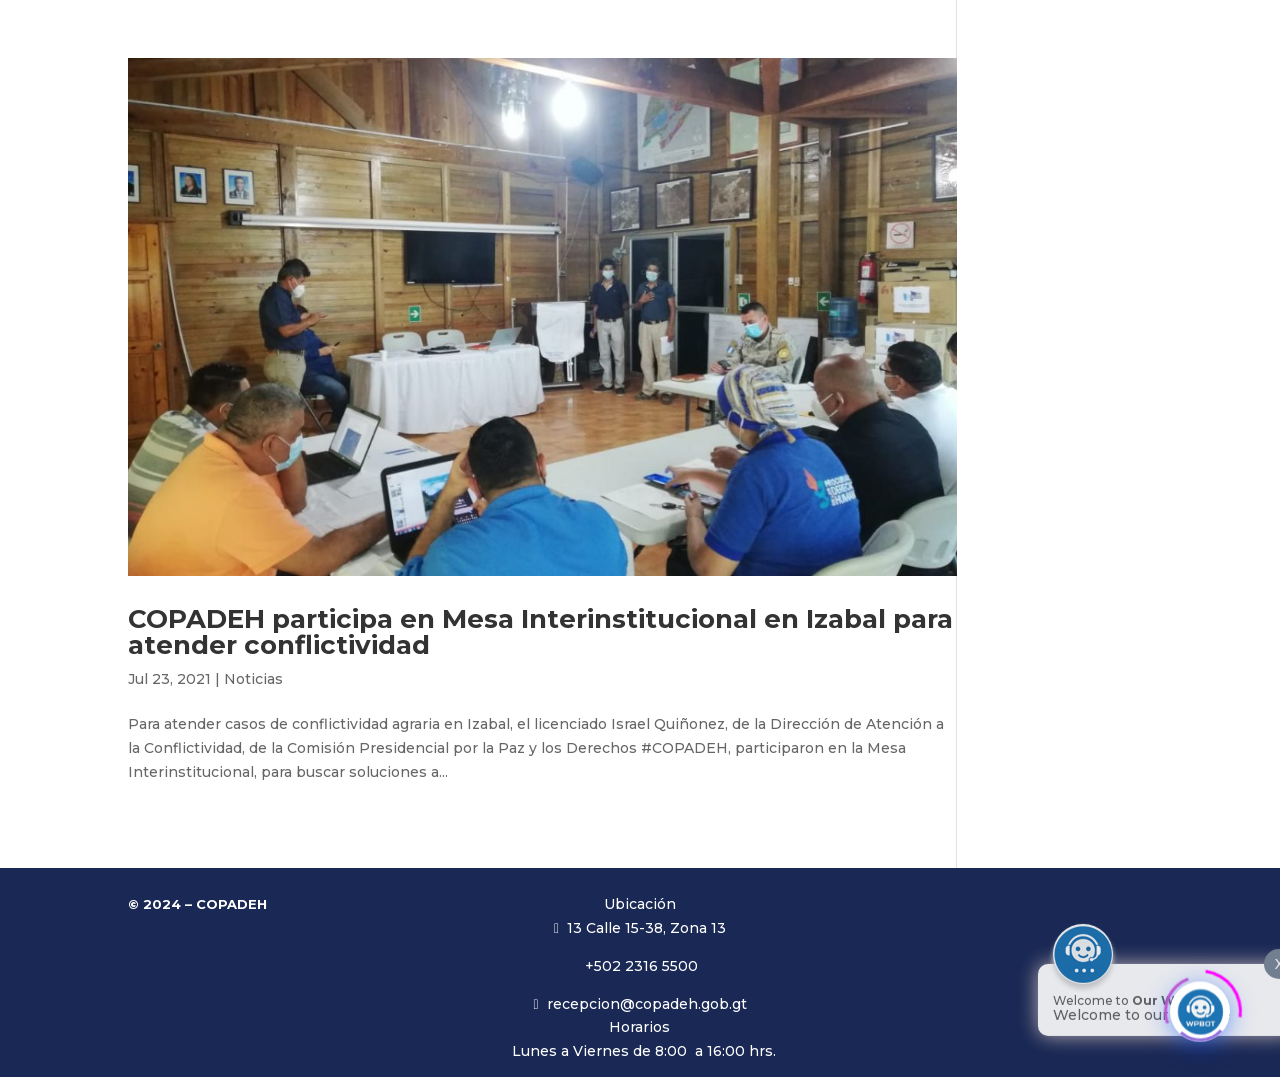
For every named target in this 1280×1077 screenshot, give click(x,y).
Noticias (253, 679)
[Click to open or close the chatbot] (1200, 1005)
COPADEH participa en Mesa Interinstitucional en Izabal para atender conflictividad (540, 632)
